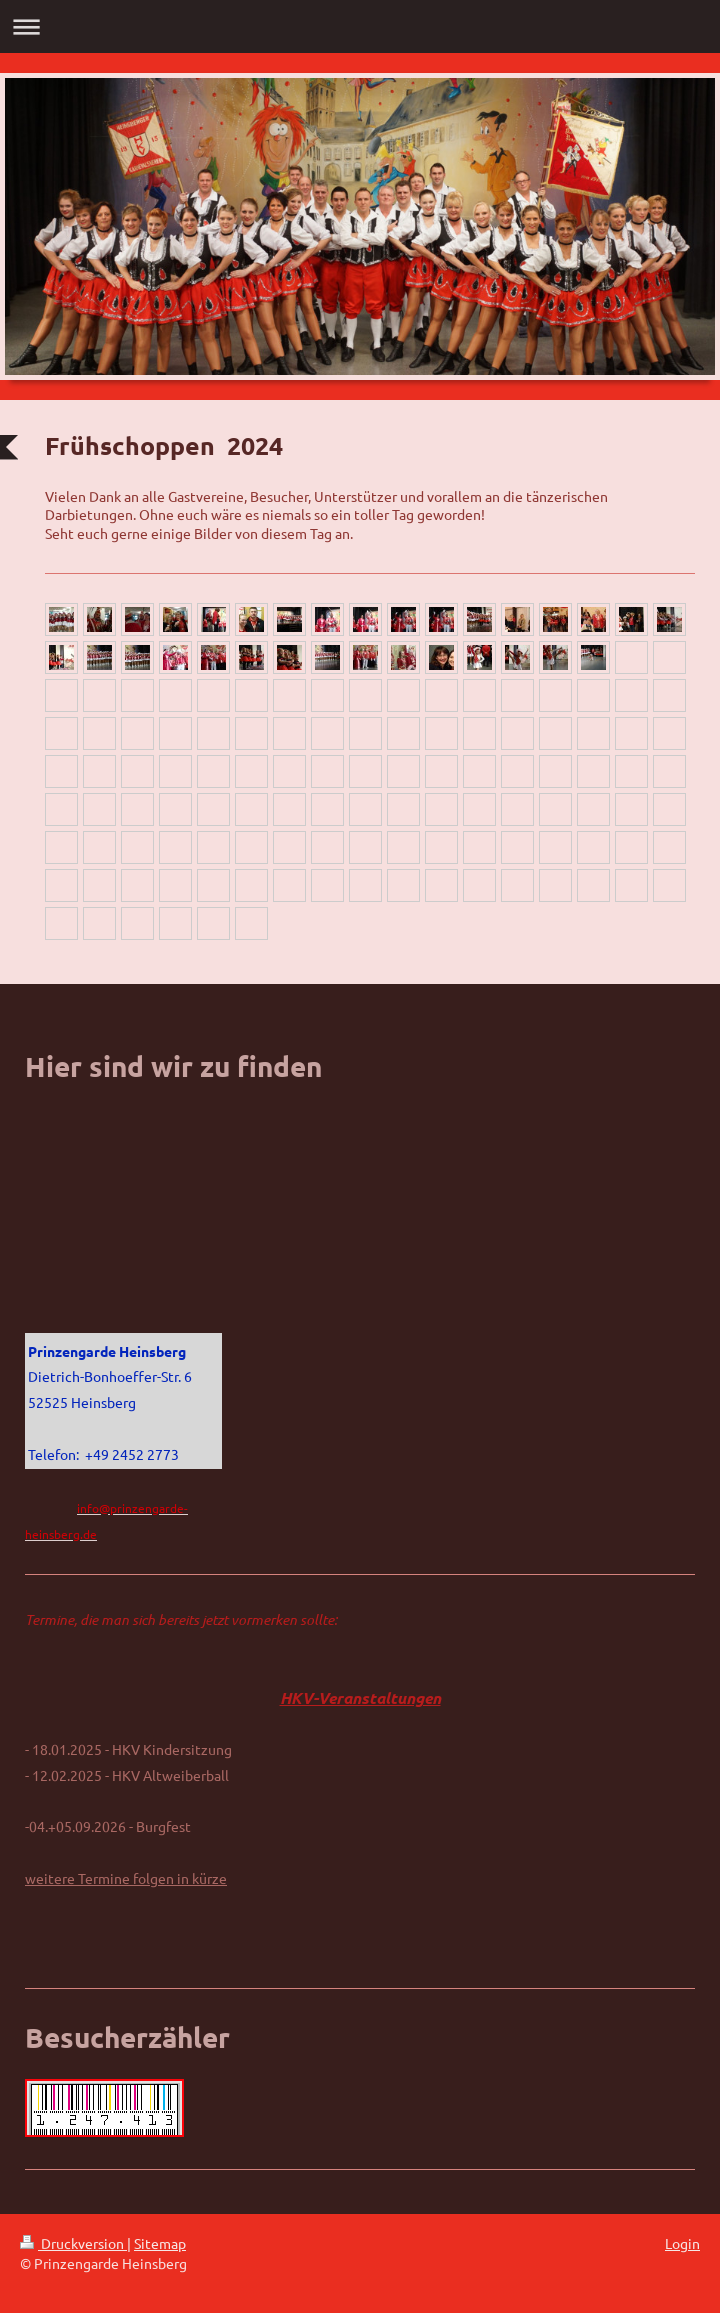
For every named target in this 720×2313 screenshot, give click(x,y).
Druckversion (73, 2243)
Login (682, 2243)
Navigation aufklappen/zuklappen (360, 26)
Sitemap (160, 2243)
